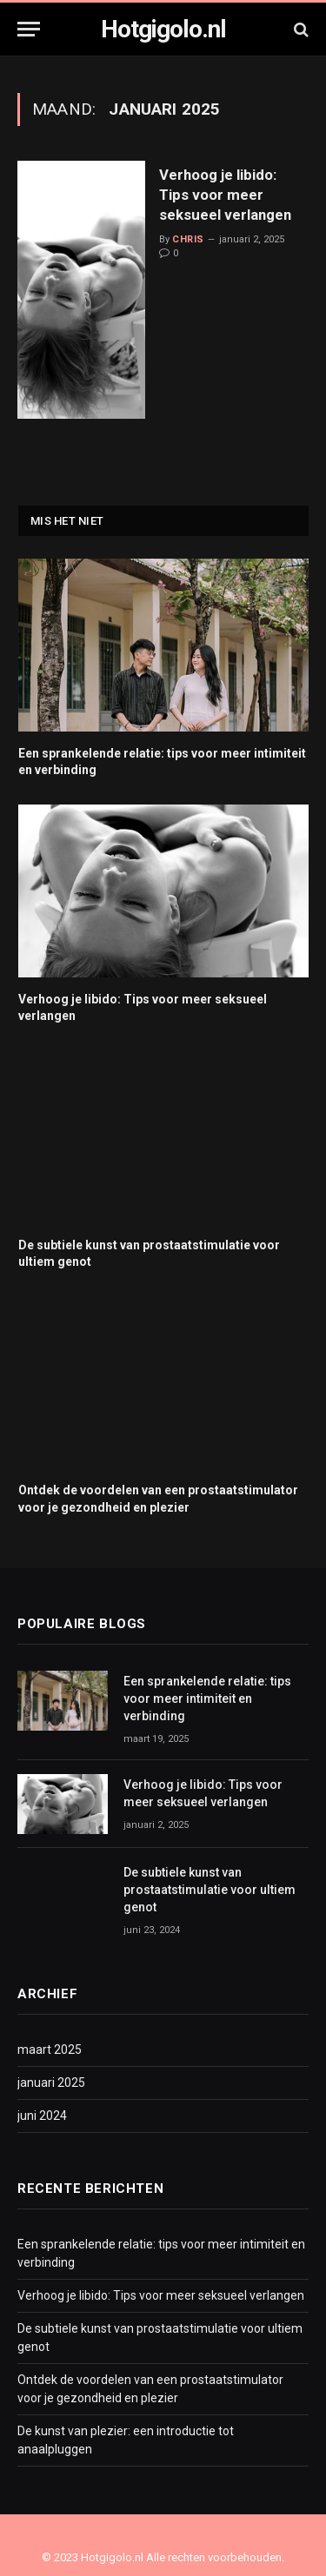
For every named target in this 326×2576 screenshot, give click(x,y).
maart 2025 (49, 2049)
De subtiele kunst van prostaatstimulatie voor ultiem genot (209, 1889)
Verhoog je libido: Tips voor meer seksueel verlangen (225, 194)
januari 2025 (51, 2082)
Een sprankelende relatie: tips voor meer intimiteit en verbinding (207, 1698)
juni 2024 (42, 2115)
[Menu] (28, 29)
